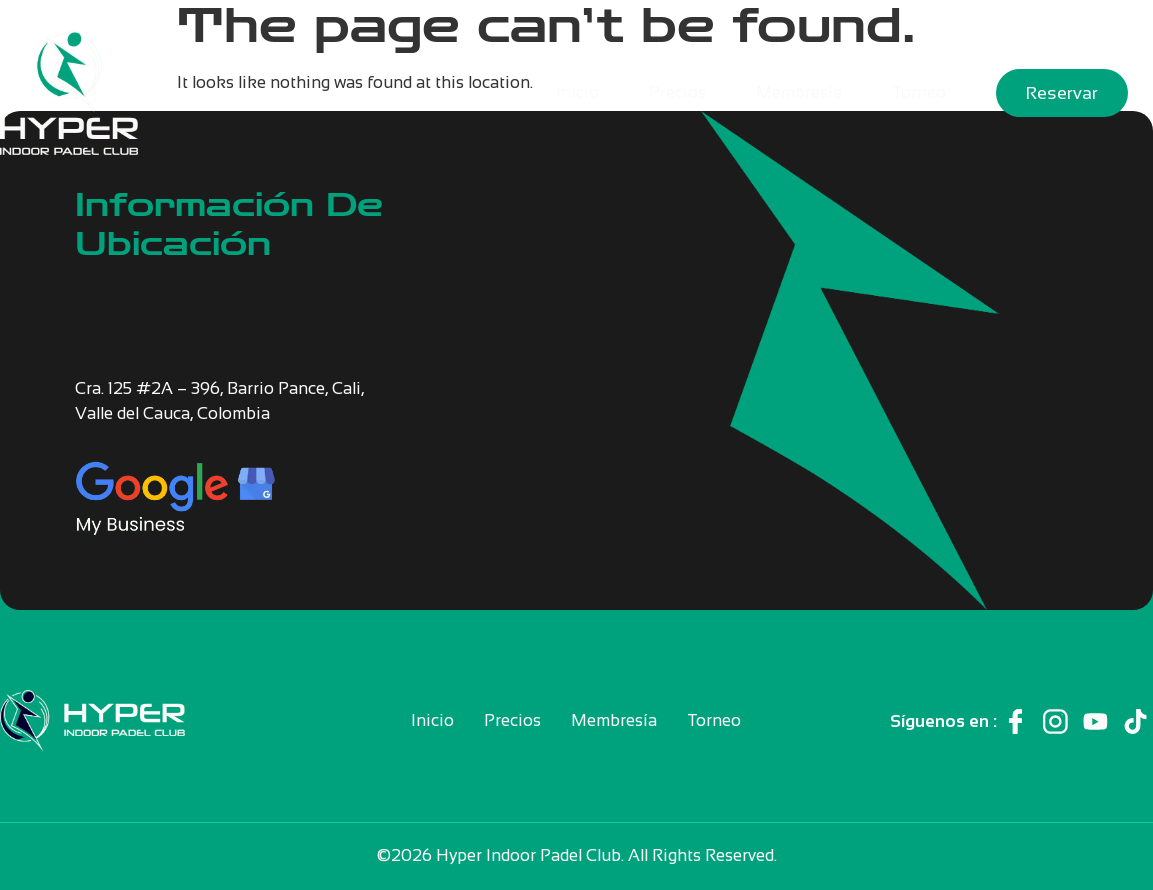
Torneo (919, 92)
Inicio (577, 92)
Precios (677, 92)
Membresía (799, 92)
